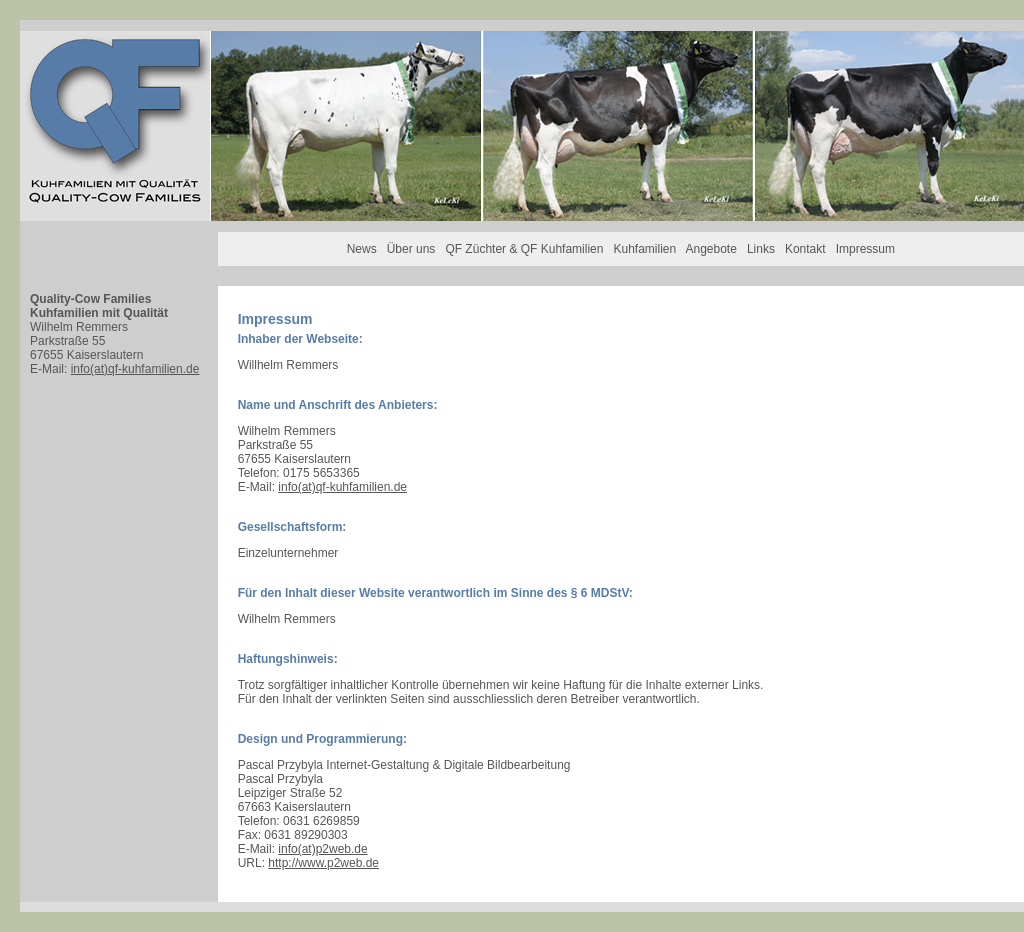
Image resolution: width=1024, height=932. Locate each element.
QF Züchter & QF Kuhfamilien (524, 249)
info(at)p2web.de (322, 849)
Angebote (711, 249)
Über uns (411, 249)
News (362, 249)
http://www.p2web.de (323, 863)
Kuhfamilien (644, 249)
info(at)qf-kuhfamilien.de (135, 369)
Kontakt (805, 249)
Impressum (865, 249)
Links (761, 249)
